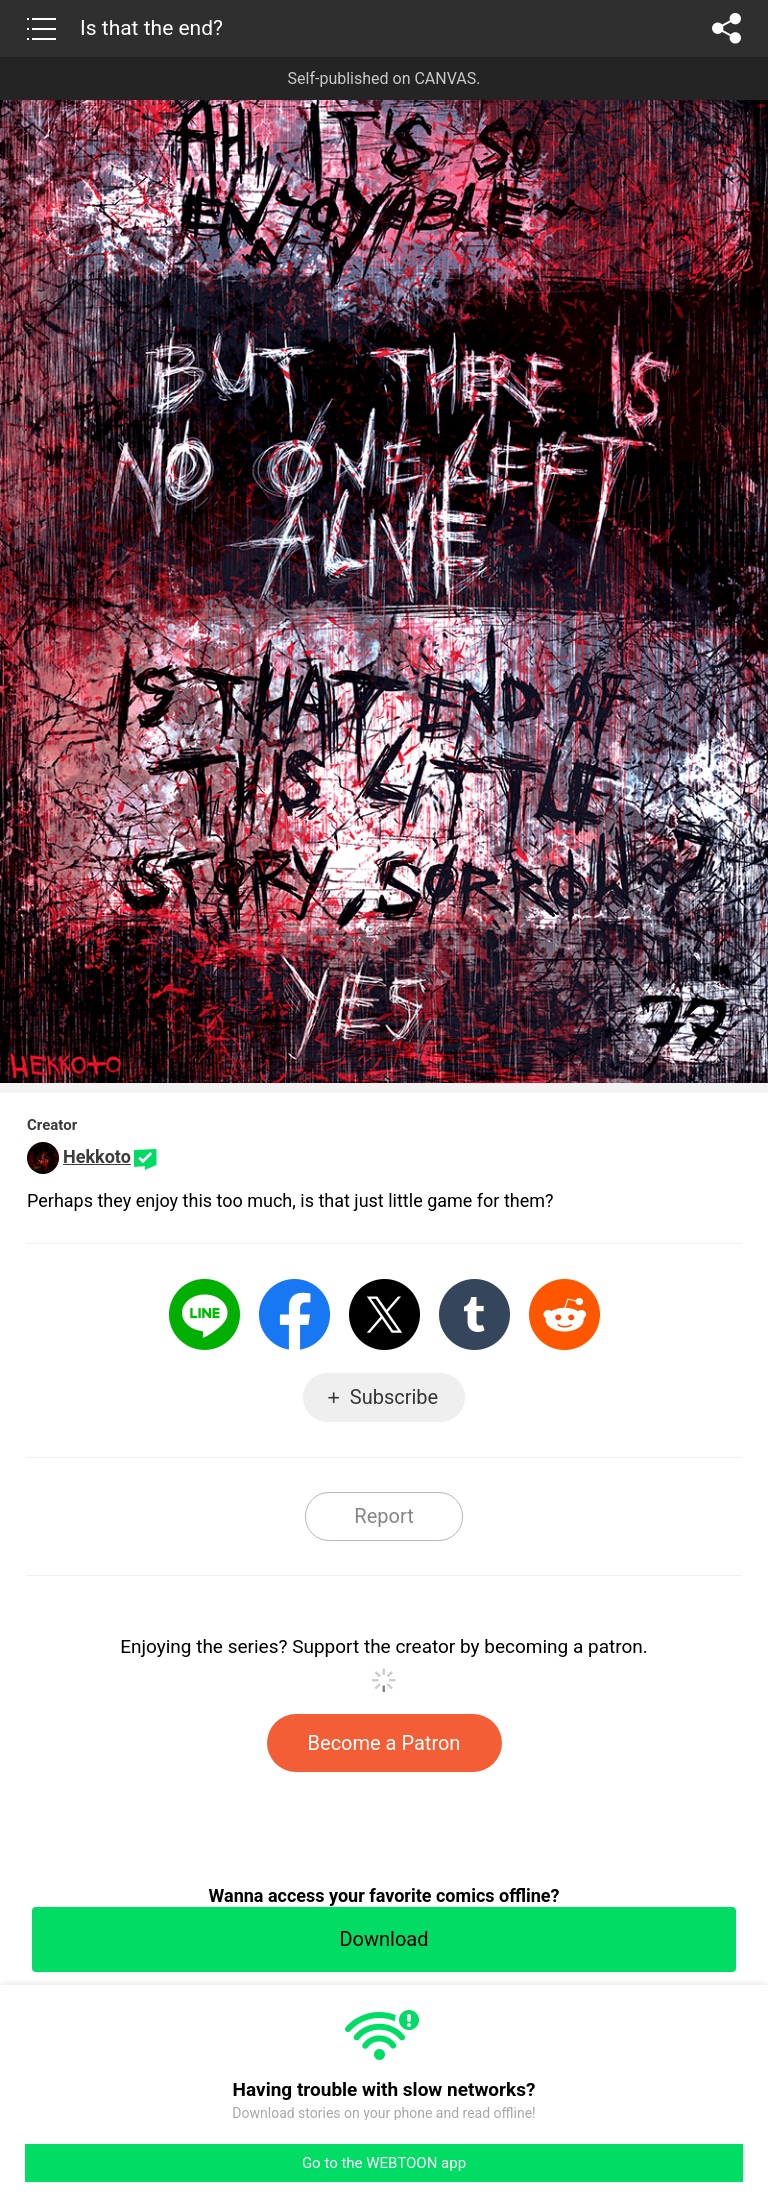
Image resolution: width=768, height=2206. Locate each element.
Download (383, 1939)
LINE (204, 1314)
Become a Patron (384, 1743)
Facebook (294, 1314)
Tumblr (474, 1314)
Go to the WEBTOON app (384, 2163)
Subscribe (394, 1397)
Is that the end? (151, 28)
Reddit (564, 1314)
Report (383, 1516)
